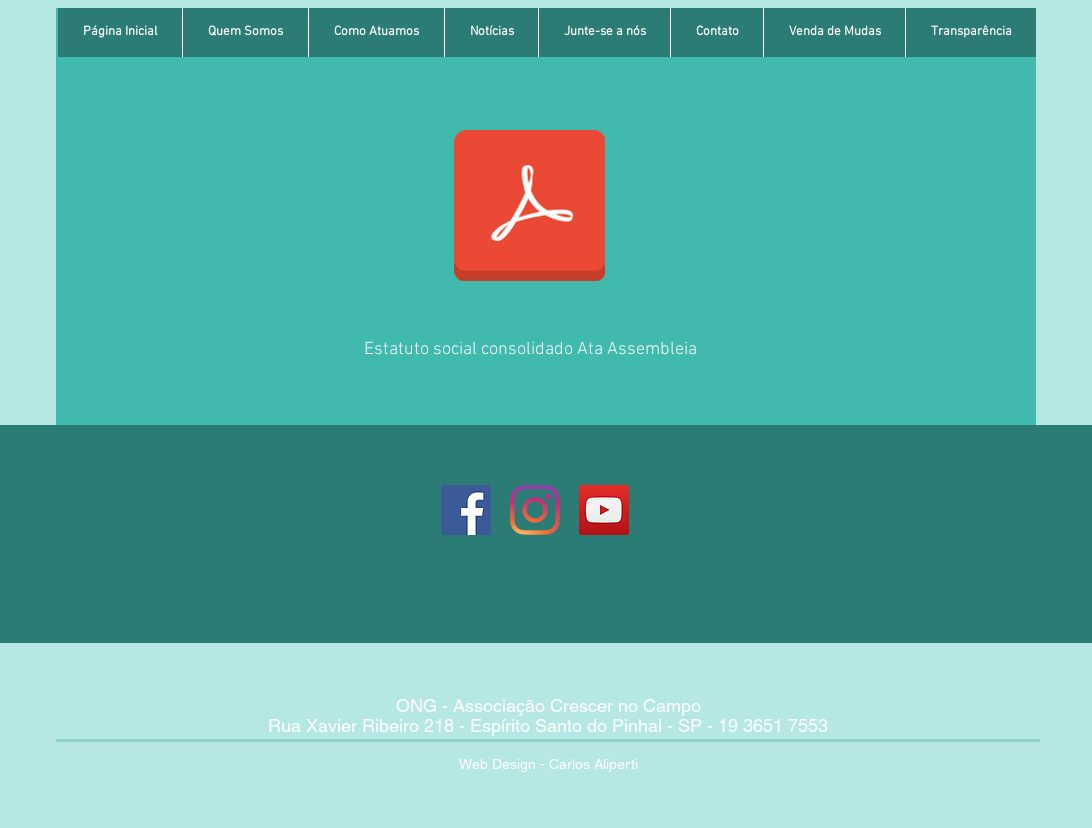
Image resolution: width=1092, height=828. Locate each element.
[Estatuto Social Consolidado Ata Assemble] (529, 208)
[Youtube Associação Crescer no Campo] (604, 510)
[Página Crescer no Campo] (466, 510)
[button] (245, 32)
